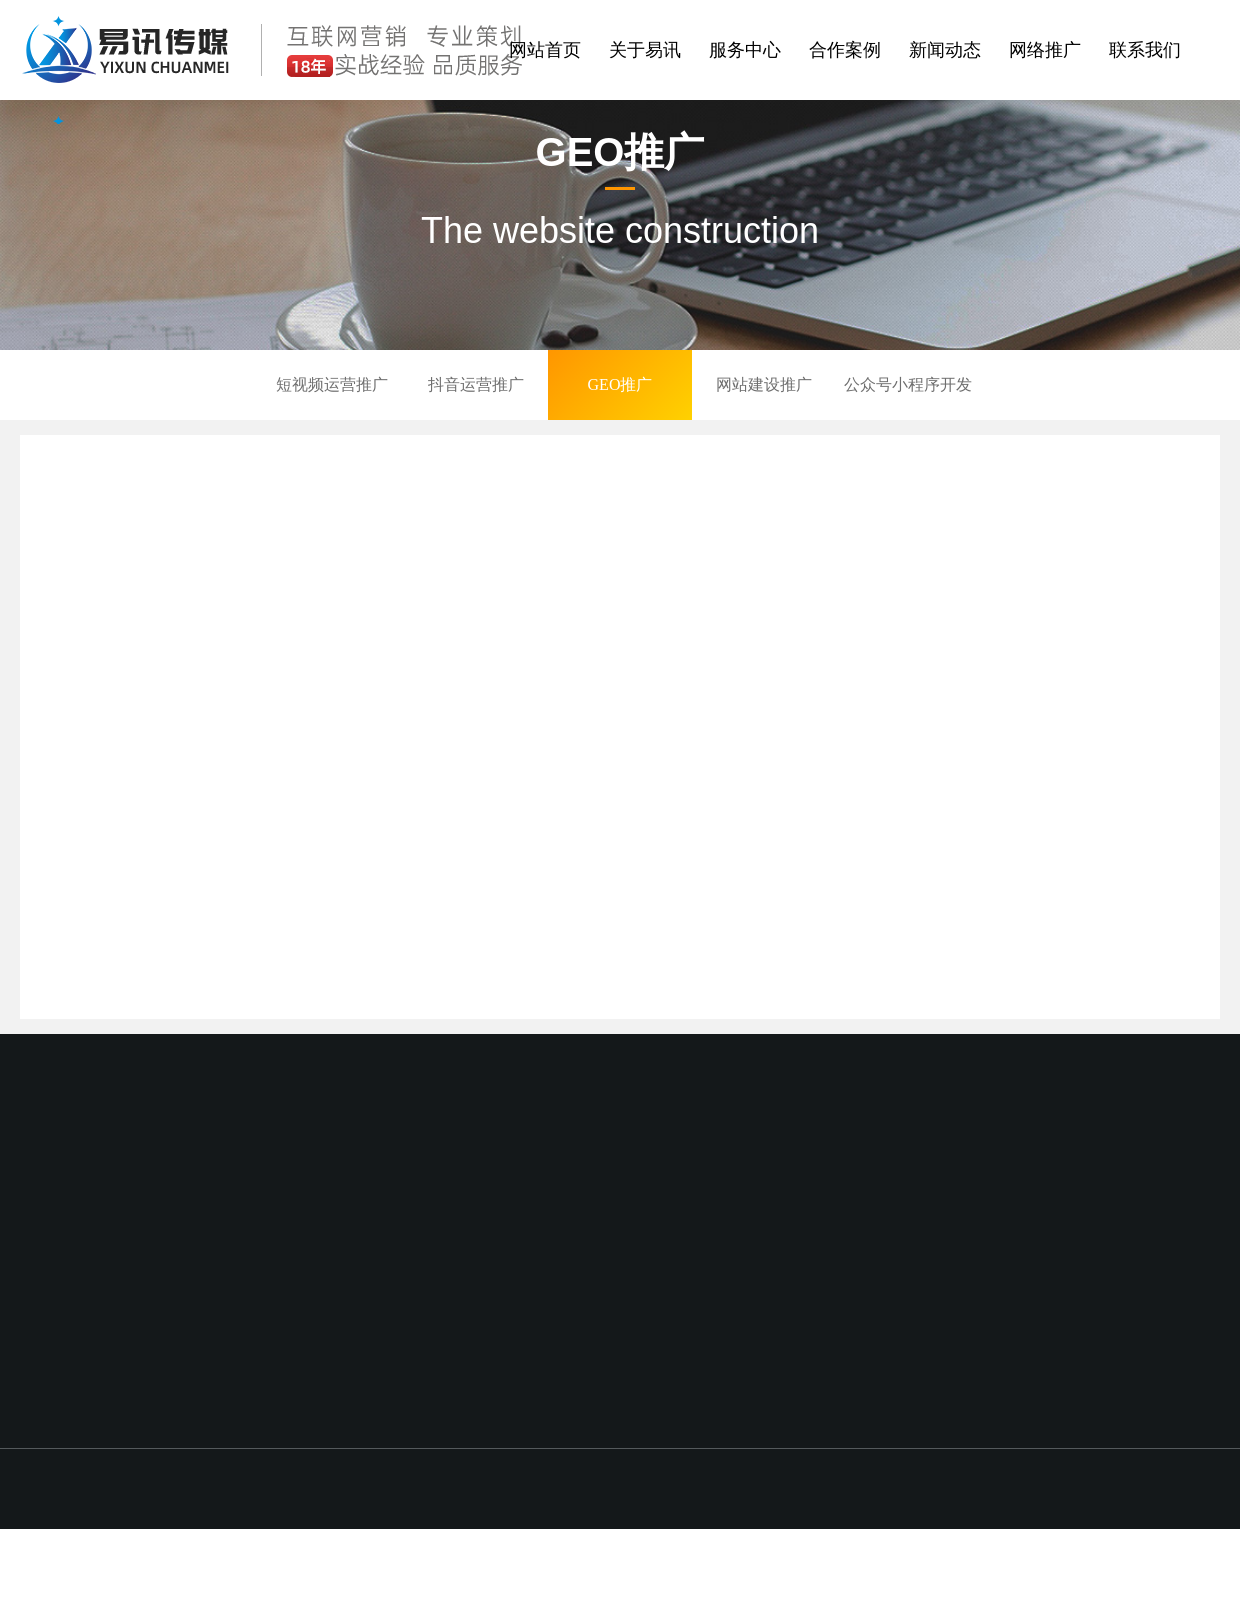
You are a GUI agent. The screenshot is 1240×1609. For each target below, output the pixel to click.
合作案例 (845, 50)
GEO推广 (620, 384)
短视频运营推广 (332, 384)
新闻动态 (945, 50)
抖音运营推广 (476, 384)
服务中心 (745, 50)
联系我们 (1145, 50)
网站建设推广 (764, 384)
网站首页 (545, 50)
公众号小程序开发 (908, 384)
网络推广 (1045, 50)
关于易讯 (645, 50)
